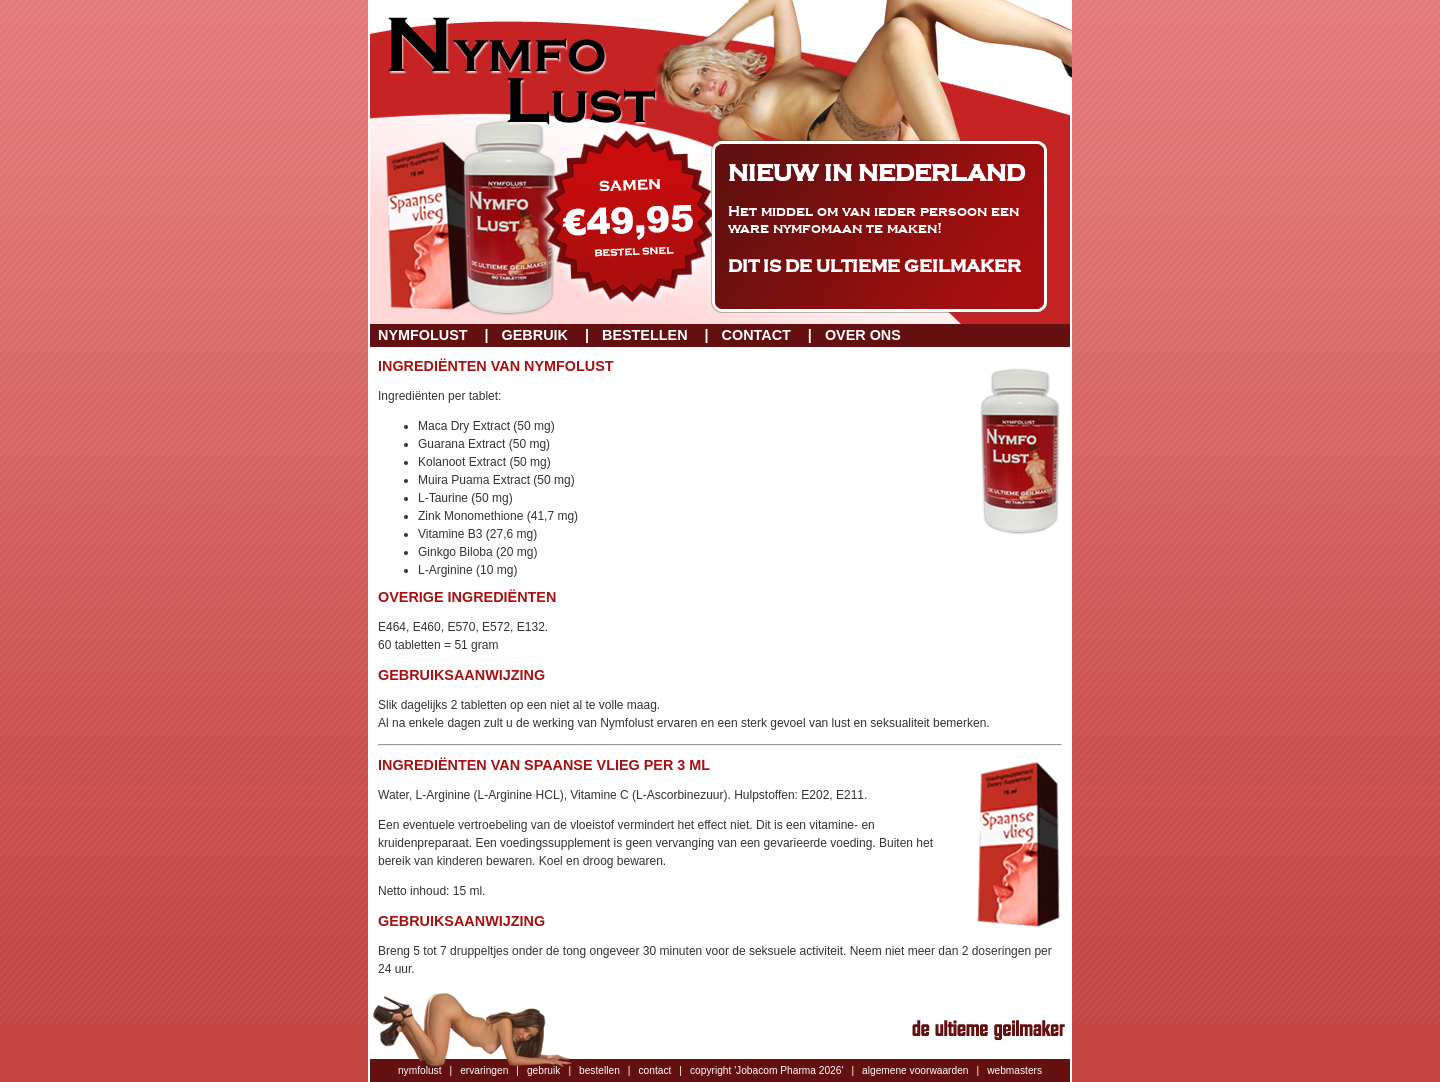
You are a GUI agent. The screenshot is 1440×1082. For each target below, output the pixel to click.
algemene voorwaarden (915, 1070)
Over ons (863, 335)
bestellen (599, 1070)
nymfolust (420, 1070)
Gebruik (535, 335)
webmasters (1014, 1070)
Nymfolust (423, 335)
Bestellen (645, 335)
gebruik (543, 1070)
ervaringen (484, 1070)
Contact (756, 335)
